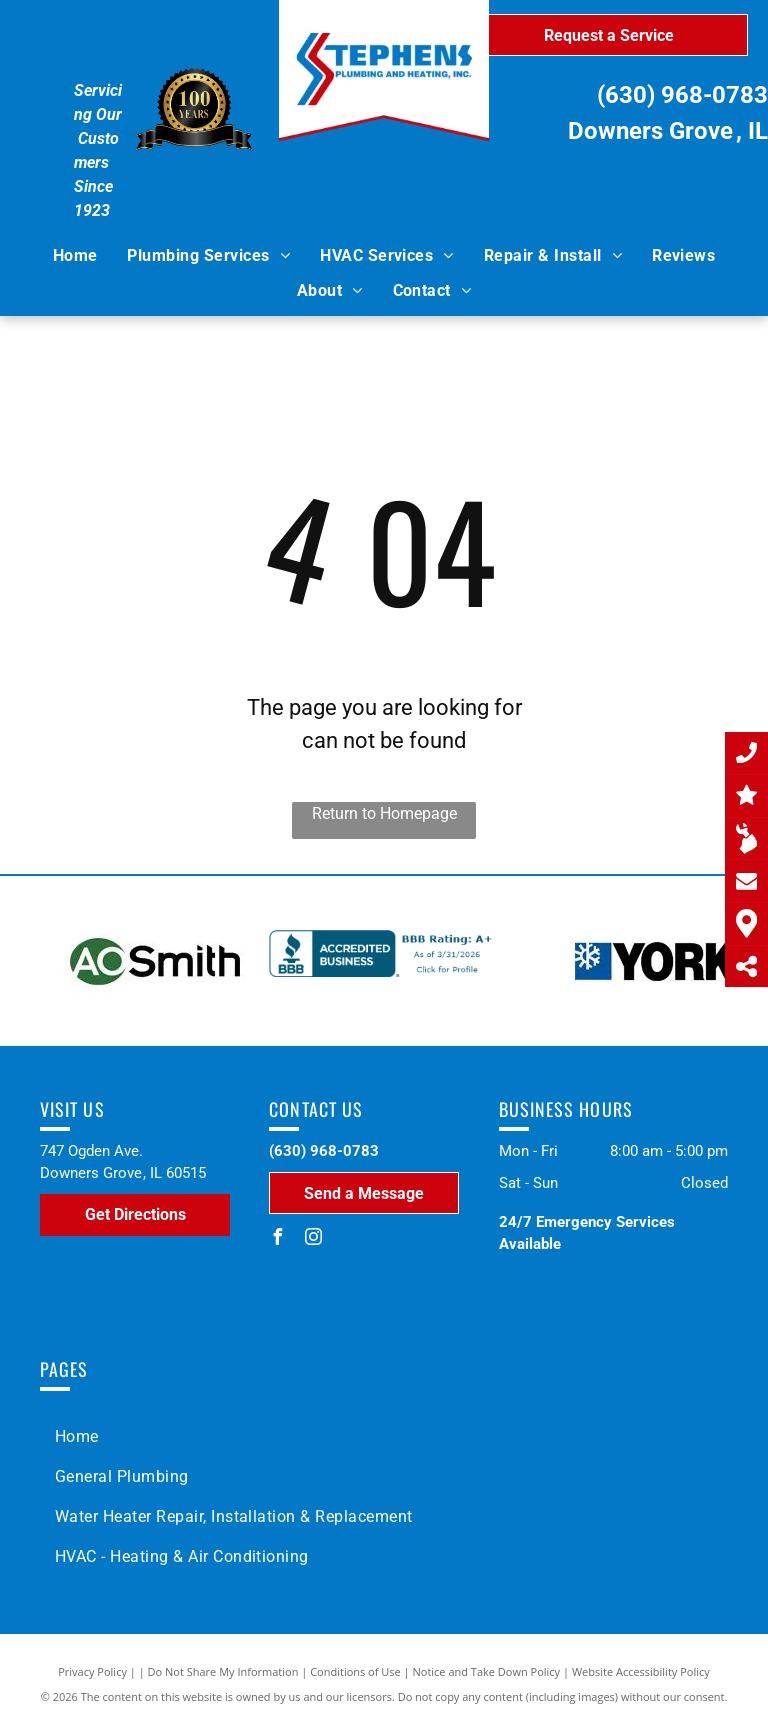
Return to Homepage (384, 813)
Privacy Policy (92, 1671)
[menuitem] (75, 256)
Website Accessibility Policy (641, 1671)
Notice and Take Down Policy (487, 1671)
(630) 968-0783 (682, 95)
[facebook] (277, 1239)
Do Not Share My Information (223, 1671)
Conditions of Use (355, 1671)
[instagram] (313, 1239)
